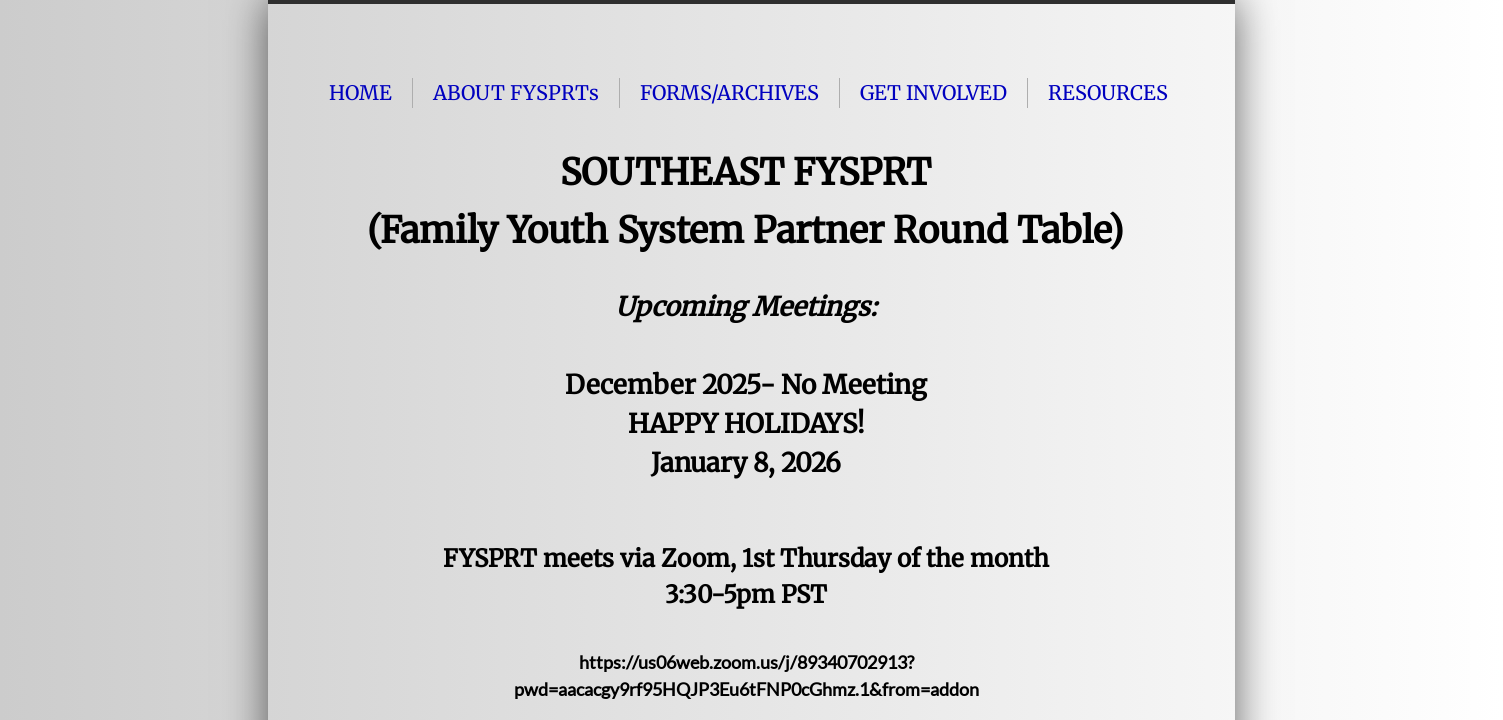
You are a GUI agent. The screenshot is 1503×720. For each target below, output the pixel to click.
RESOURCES (1108, 92)
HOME (360, 92)
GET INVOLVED (933, 92)
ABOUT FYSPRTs (516, 92)
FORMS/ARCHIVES (729, 92)
